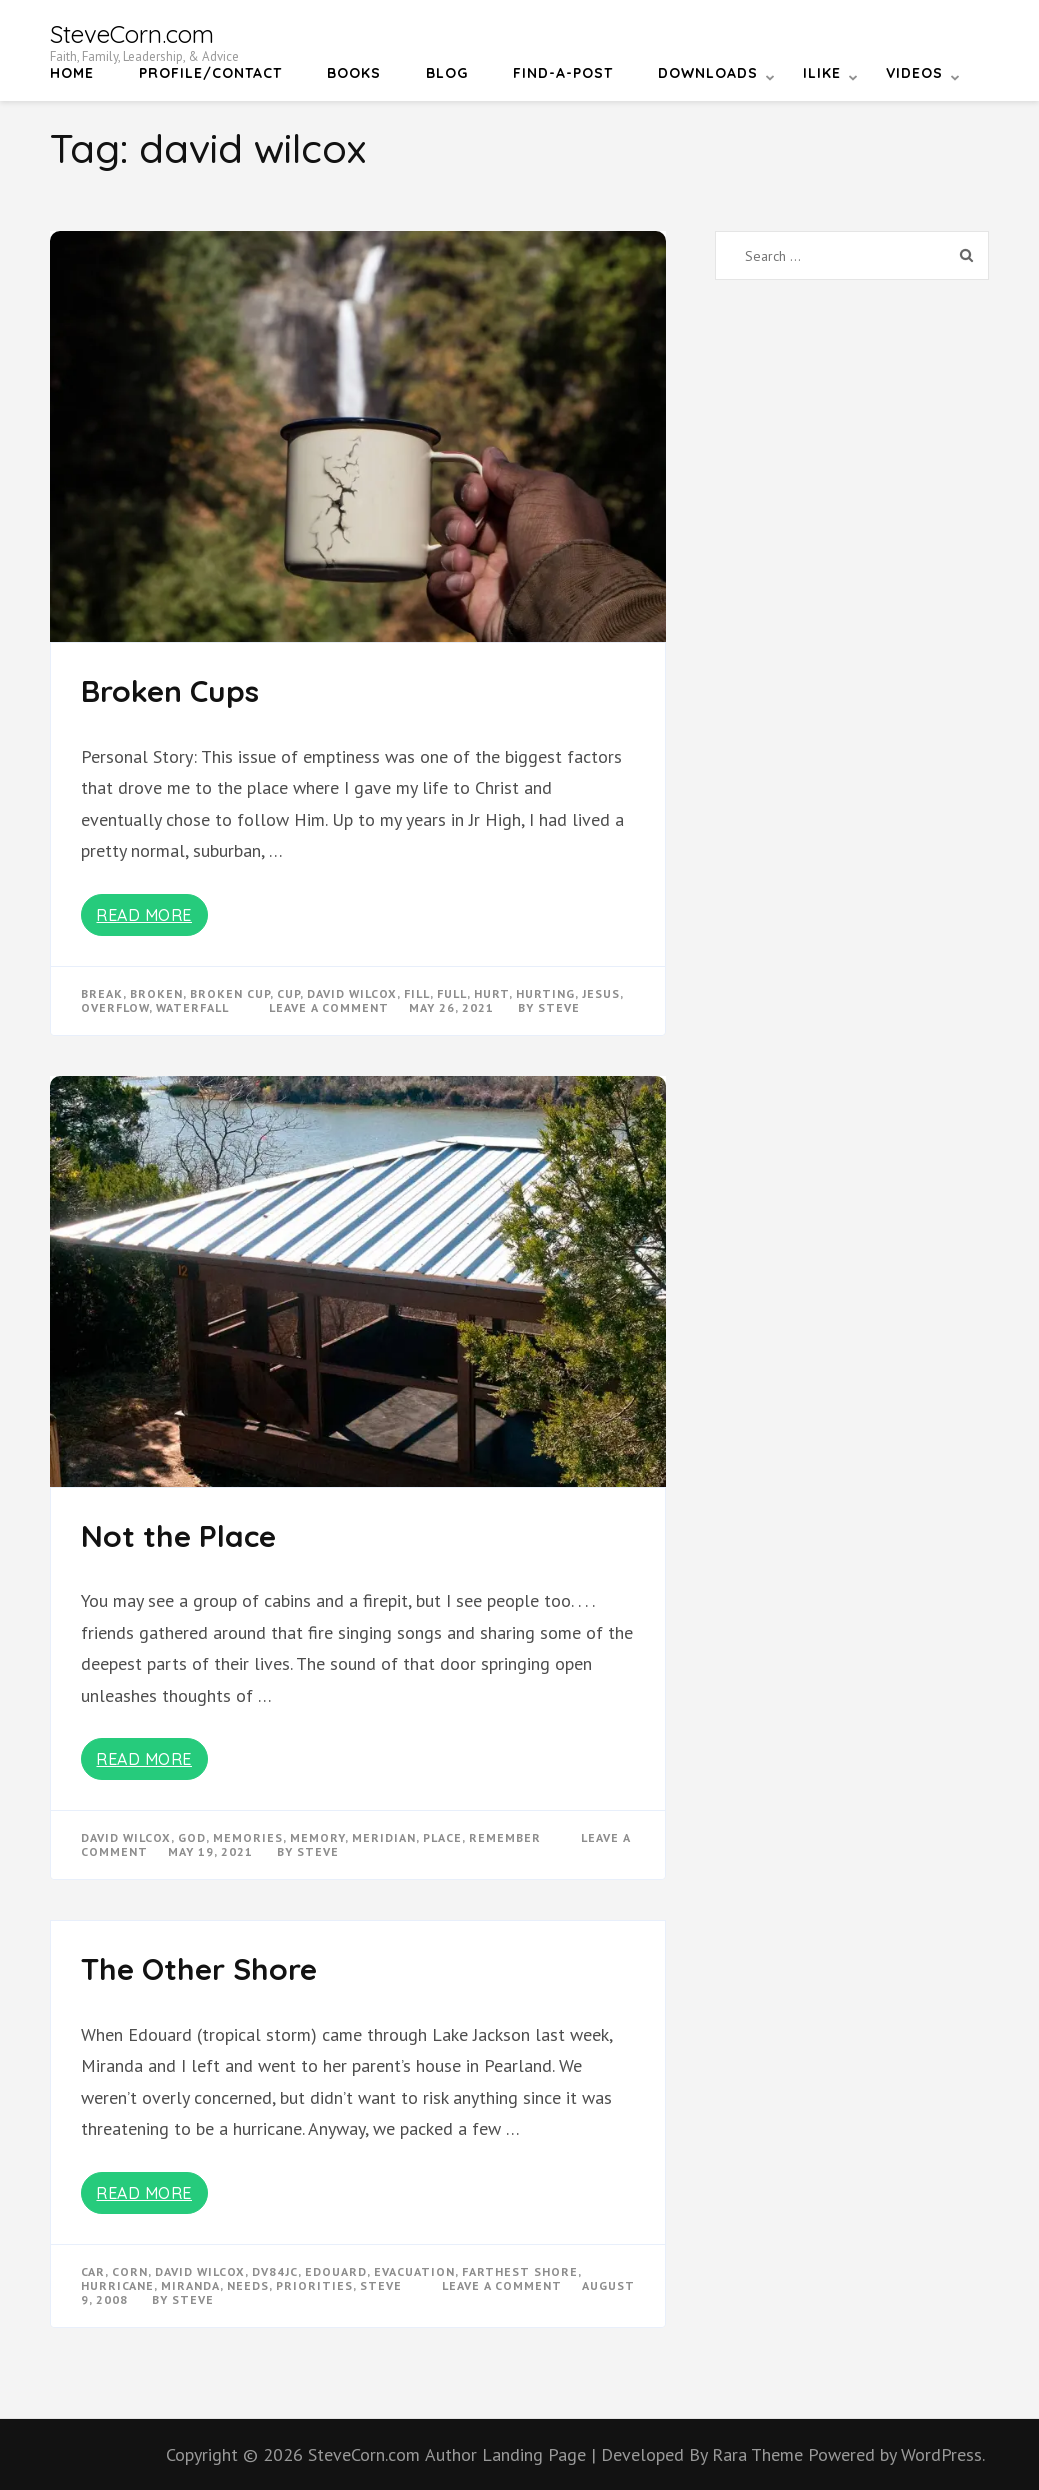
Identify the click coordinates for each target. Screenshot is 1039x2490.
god (192, 1837)
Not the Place (178, 1536)
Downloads (708, 73)
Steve (559, 1007)
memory (317, 1837)
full (452, 993)
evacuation (414, 2271)
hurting (545, 993)
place (442, 1837)
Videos (914, 73)
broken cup (230, 993)
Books (354, 73)
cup (288, 993)
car (93, 2271)
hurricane (117, 2285)
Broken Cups (170, 691)
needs (248, 2285)
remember (505, 1837)
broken (156, 993)
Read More (144, 915)
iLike (822, 73)
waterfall (192, 1007)
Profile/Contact (210, 73)
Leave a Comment (329, 1007)
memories (248, 1837)
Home (72, 73)
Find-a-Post (563, 73)
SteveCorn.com (132, 34)
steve (381, 2285)
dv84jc (275, 2271)
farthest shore (520, 2271)
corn (130, 2271)
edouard (336, 2271)
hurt (491, 993)
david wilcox (352, 993)
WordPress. (943, 2454)
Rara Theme (760, 2454)
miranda (190, 2285)
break (102, 993)
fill (417, 993)
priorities (314, 2285)
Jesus (601, 993)
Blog (447, 73)
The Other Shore (199, 1969)
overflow (115, 1007)
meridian (384, 1837)
